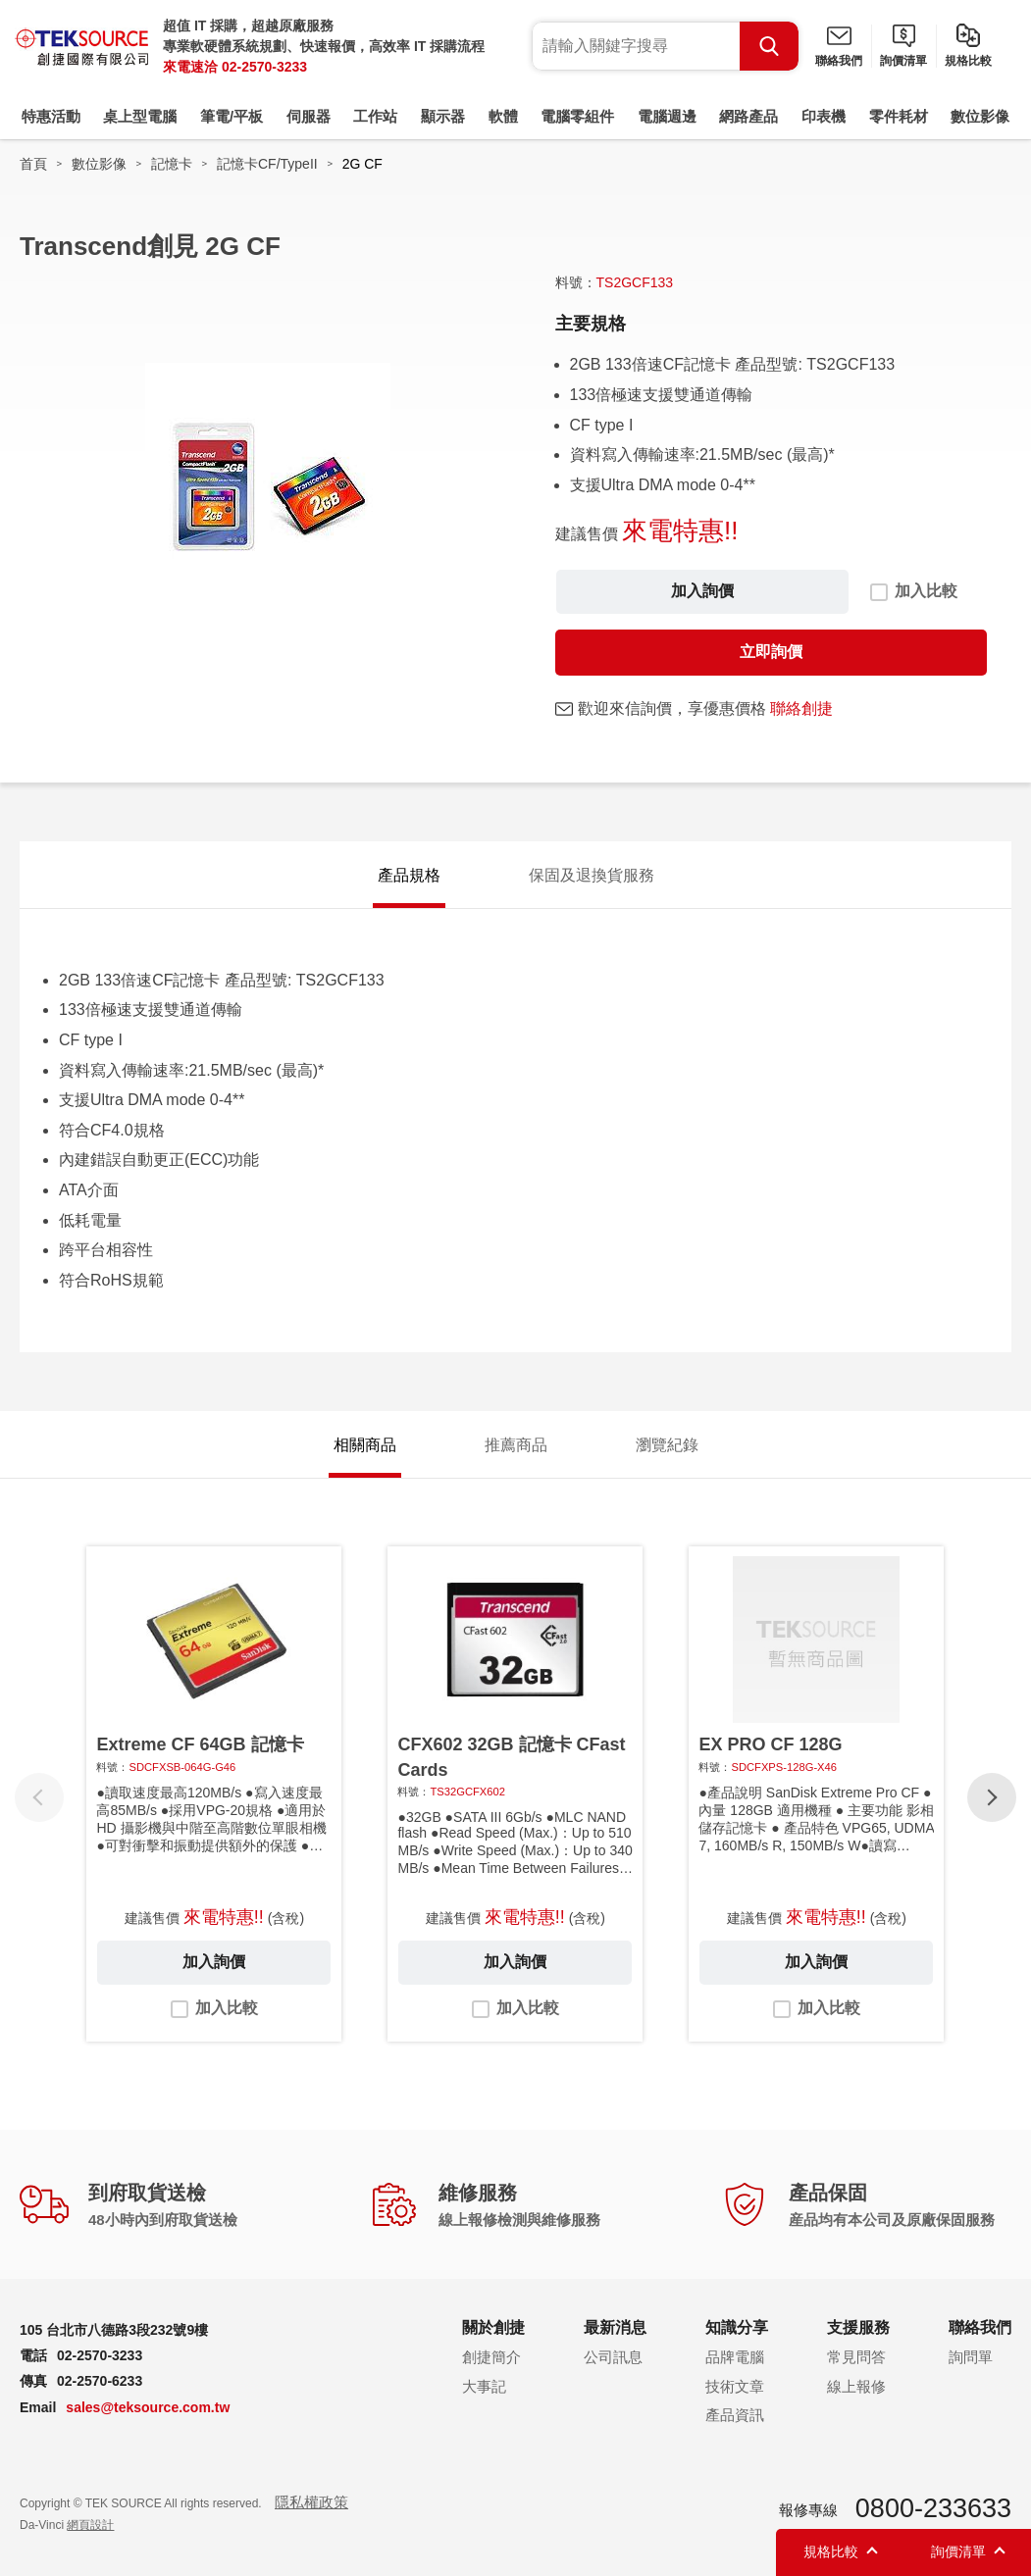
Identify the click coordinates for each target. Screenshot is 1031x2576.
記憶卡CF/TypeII (267, 164)
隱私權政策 (311, 2502)
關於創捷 (493, 2327)
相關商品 (365, 1445)
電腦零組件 (577, 116)
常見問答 (856, 2357)
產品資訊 (734, 2414)
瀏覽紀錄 (667, 1445)
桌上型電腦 (140, 116)
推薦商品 (516, 1445)
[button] (991, 1797)
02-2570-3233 (264, 67)
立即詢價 (771, 651)
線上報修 (856, 2386)
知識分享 (736, 2327)
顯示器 (443, 116)
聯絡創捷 (801, 708)
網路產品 (748, 116)
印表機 (823, 116)
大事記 (484, 2386)
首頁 (33, 164)
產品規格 (409, 875)
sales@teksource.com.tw (148, 2407)
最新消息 (615, 2327)
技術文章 (734, 2386)
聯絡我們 (838, 61)
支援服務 (858, 2327)
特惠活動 (51, 116)
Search (769, 46)
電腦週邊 (667, 116)
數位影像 (980, 116)
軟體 (503, 116)
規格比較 (968, 61)
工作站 (375, 116)
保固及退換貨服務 (591, 875)
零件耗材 (898, 116)
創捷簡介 (491, 2357)
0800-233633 (933, 2508)
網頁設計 (90, 2525)
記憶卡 (171, 164)
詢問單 (971, 2357)
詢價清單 (903, 61)
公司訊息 (613, 2357)
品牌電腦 (734, 2357)
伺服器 (308, 116)
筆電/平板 (231, 116)
